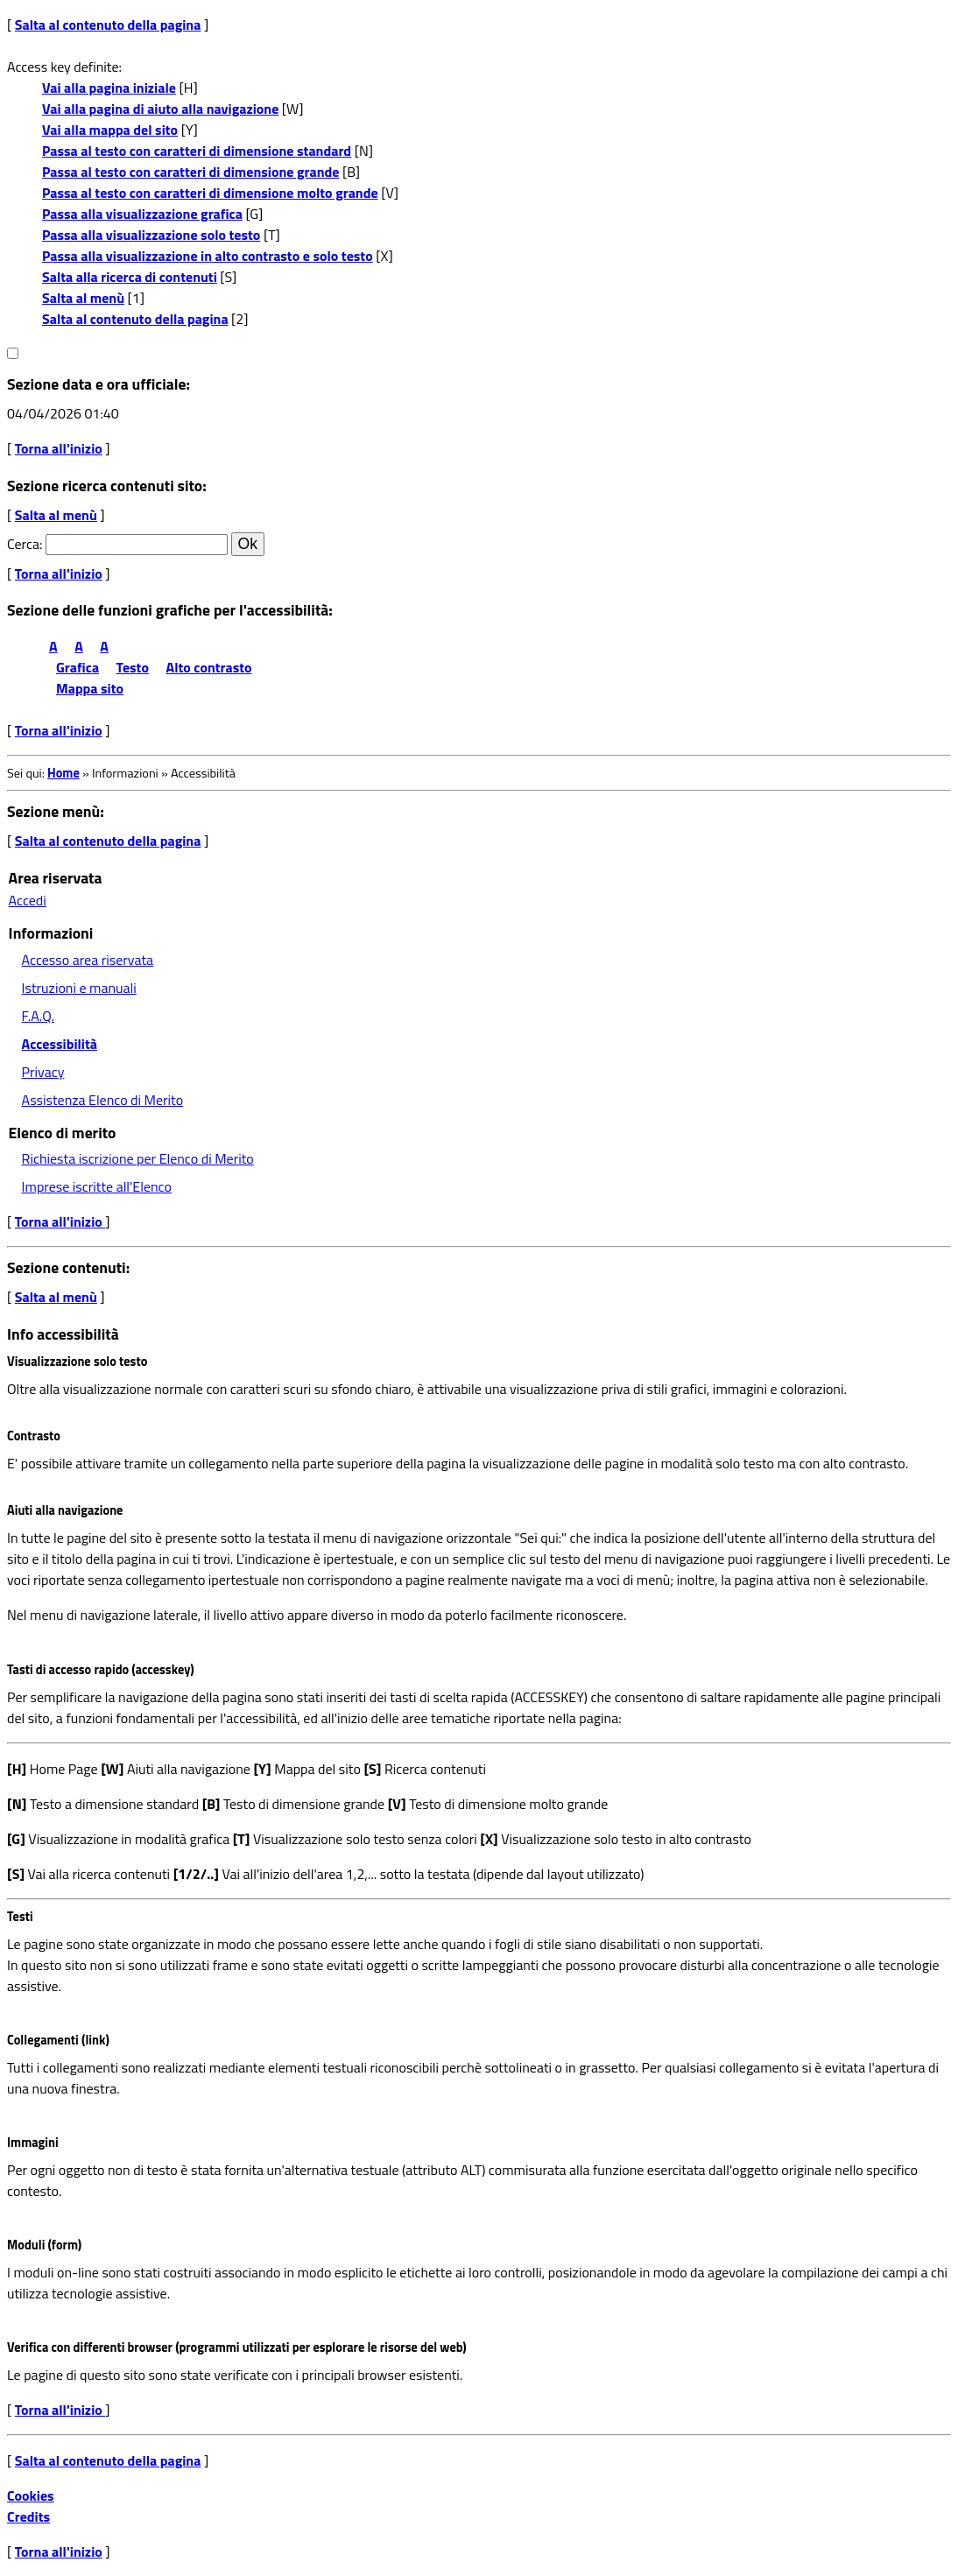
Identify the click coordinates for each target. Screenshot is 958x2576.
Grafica (77, 667)
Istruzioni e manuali (79, 987)
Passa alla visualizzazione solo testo (151, 234)
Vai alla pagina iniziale (109, 87)
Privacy (43, 1071)
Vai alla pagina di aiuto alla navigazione (160, 108)
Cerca (23, 543)
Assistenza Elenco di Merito (103, 1099)
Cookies (30, 2495)
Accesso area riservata (87, 959)
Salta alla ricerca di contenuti (129, 276)
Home (63, 773)
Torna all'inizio (58, 448)
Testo (132, 667)
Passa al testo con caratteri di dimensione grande (191, 171)
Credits (28, 2516)
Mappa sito (89, 688)
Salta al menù (83, 297)
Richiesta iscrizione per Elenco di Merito (138, 1158)
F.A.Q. (38, 1015)
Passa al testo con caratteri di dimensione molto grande (210, 192)
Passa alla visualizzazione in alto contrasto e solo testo (207, 255)
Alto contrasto (209, 667)
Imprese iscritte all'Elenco (97, 1186)
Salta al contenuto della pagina (108, 24)
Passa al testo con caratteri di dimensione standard (196, 150)
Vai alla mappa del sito (110, 129)
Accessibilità (59, 1043)
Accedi (27, 900)
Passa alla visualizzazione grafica (142, 213)
